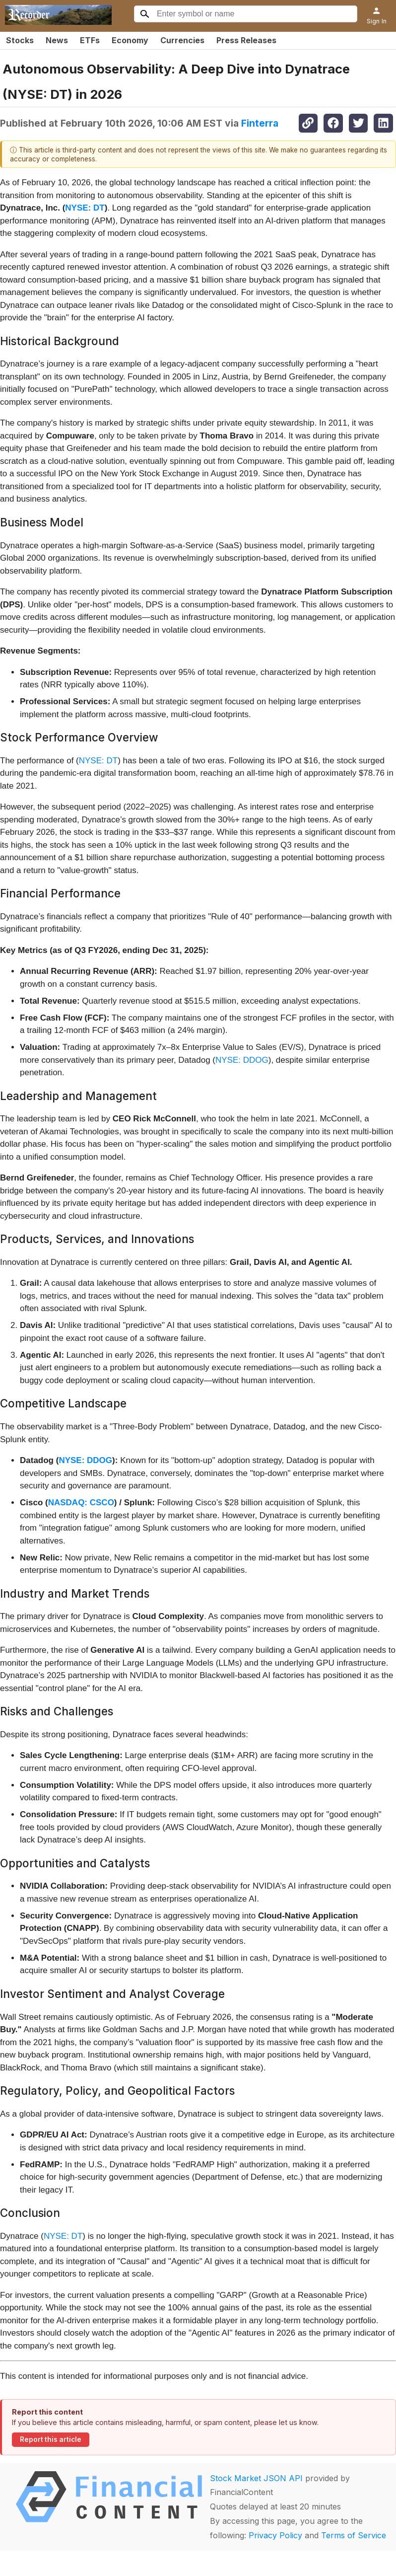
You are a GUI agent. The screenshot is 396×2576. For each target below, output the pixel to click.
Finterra (259, 123)
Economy (130, 40)
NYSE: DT (84, 208)
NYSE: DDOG (241, 1060)
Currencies (182, 40)
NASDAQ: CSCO (81, 1502)
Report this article (50, 2439)
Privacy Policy (275, 2535)
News (57, 40)
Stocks (20, 40)
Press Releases (246, 40)
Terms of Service (353, 2535)
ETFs (90, 40)
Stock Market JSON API (256, 2478)
